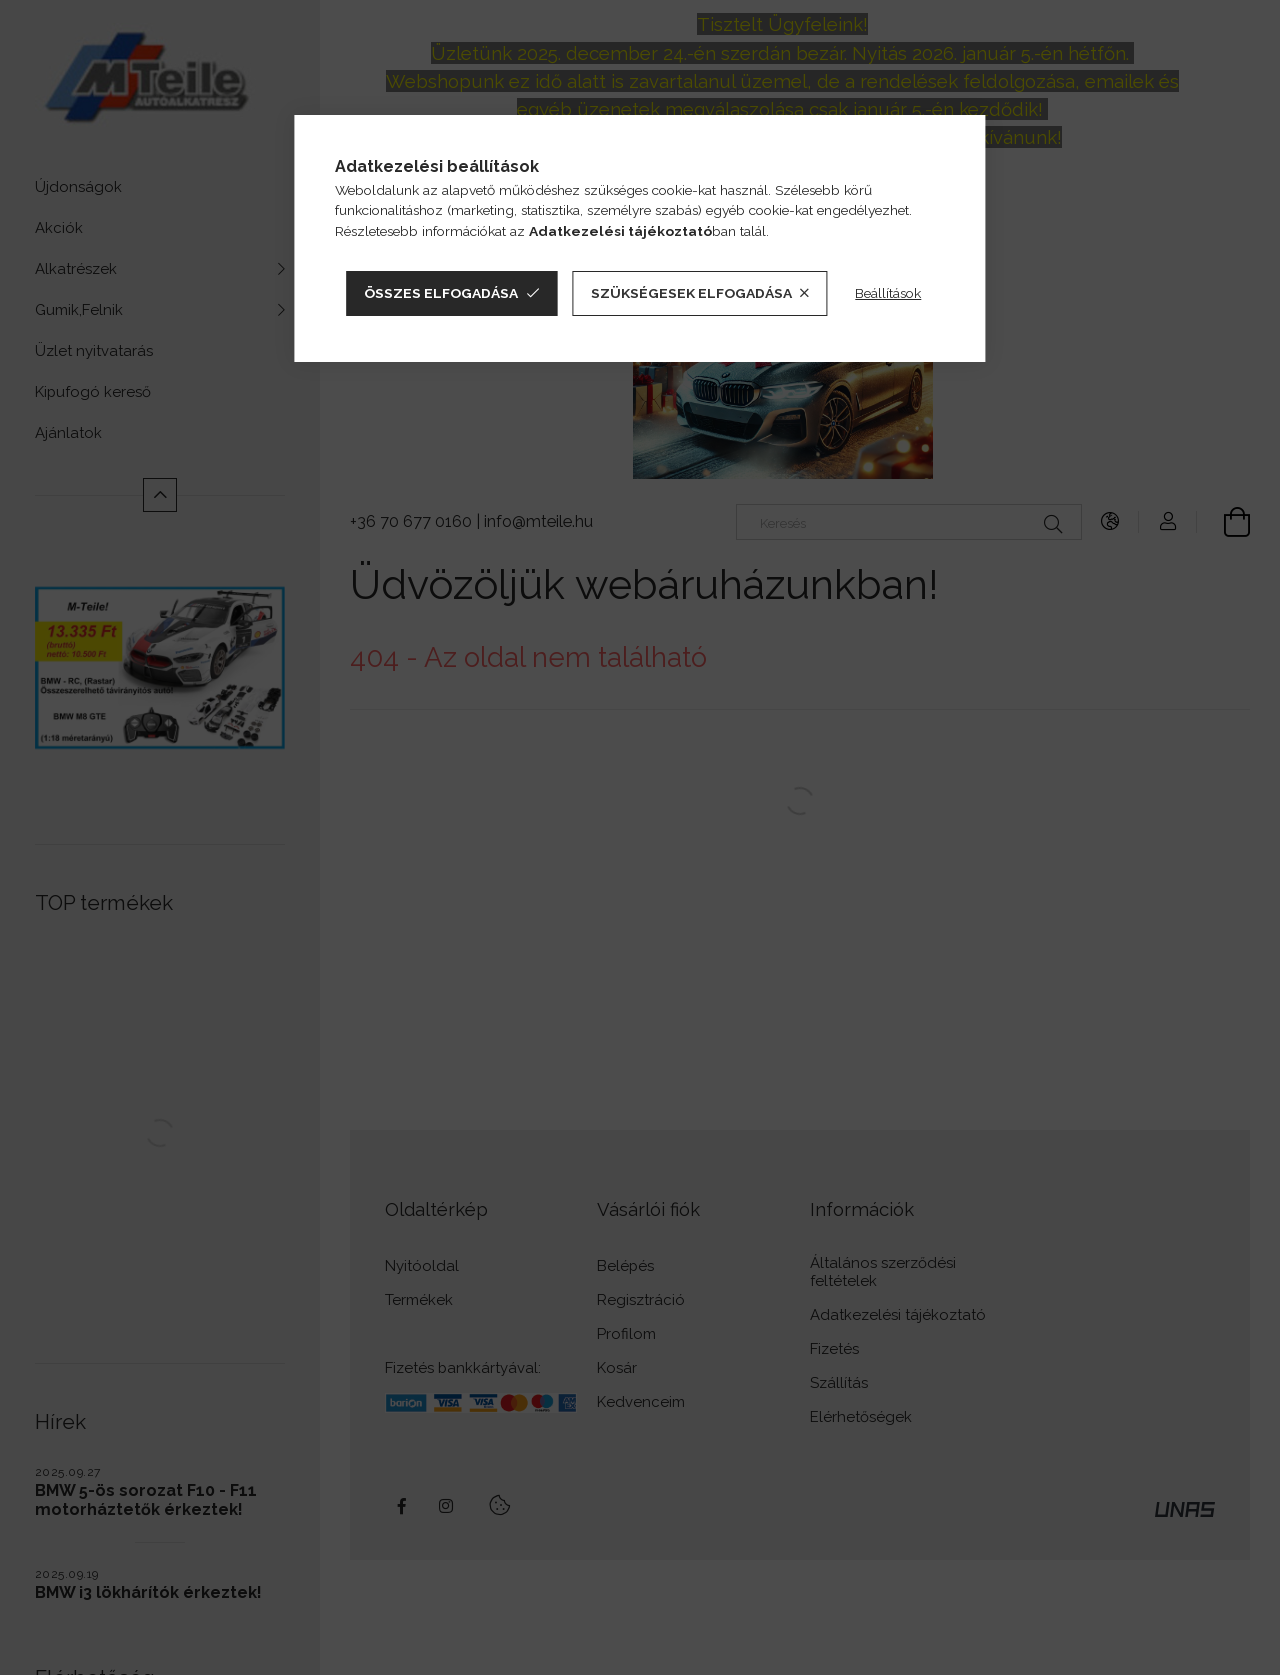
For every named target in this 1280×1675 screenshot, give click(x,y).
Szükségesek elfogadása (691, 293)
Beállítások (888, 293)
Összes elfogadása (441, 293)
